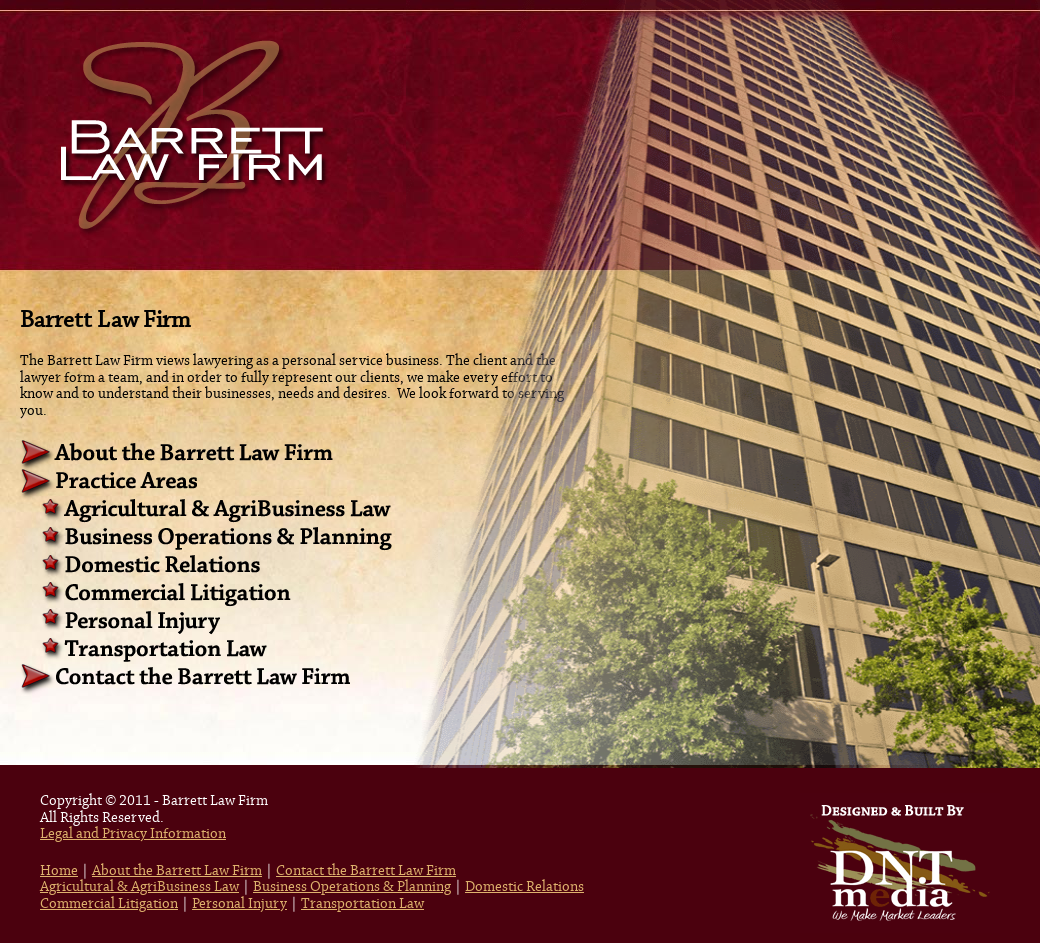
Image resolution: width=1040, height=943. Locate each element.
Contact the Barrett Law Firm (366, 870)
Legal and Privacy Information (133, 833)
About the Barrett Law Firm (177, 870)
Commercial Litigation (109, 903)
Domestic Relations (524, 886)
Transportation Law (362, 903)
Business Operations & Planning (352, 886)
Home (59, 870)
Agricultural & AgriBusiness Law (139, 886)
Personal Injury (239, 903)
